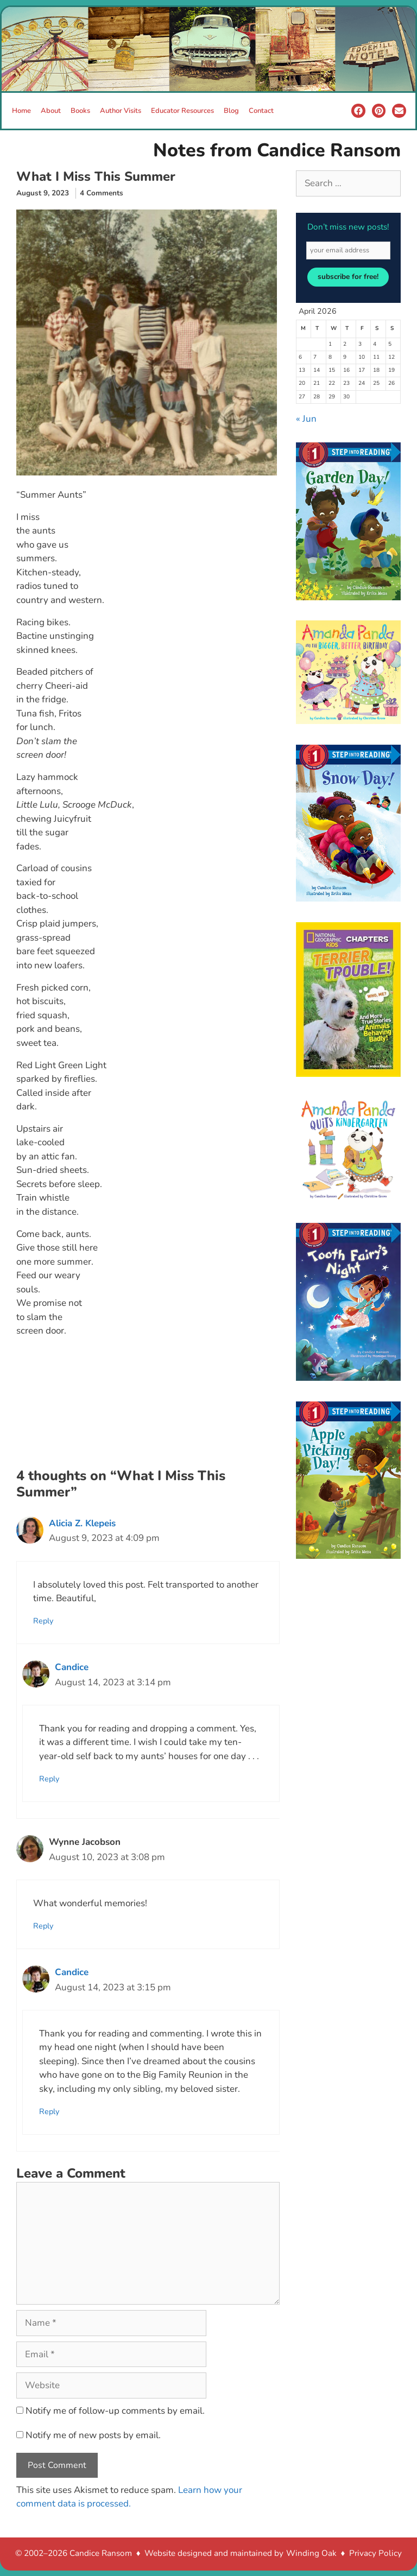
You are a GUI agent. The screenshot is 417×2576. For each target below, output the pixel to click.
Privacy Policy (375, 2553)
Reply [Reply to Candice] (49, 1778)
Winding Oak (311, 2553)
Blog (231, 111)
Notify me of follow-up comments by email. (115, 2410)
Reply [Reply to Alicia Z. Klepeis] (43, 1620)
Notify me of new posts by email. (93, 2435)
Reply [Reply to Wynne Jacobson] (43, 1925)
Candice (72, 1667)
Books (80, 111)
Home (21, 111)
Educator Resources (182, 111)
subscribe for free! (348, 276)
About (51, 111)
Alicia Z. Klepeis (82, 1523)
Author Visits (120, 111)
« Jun (306, 419)
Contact (261, 111)
